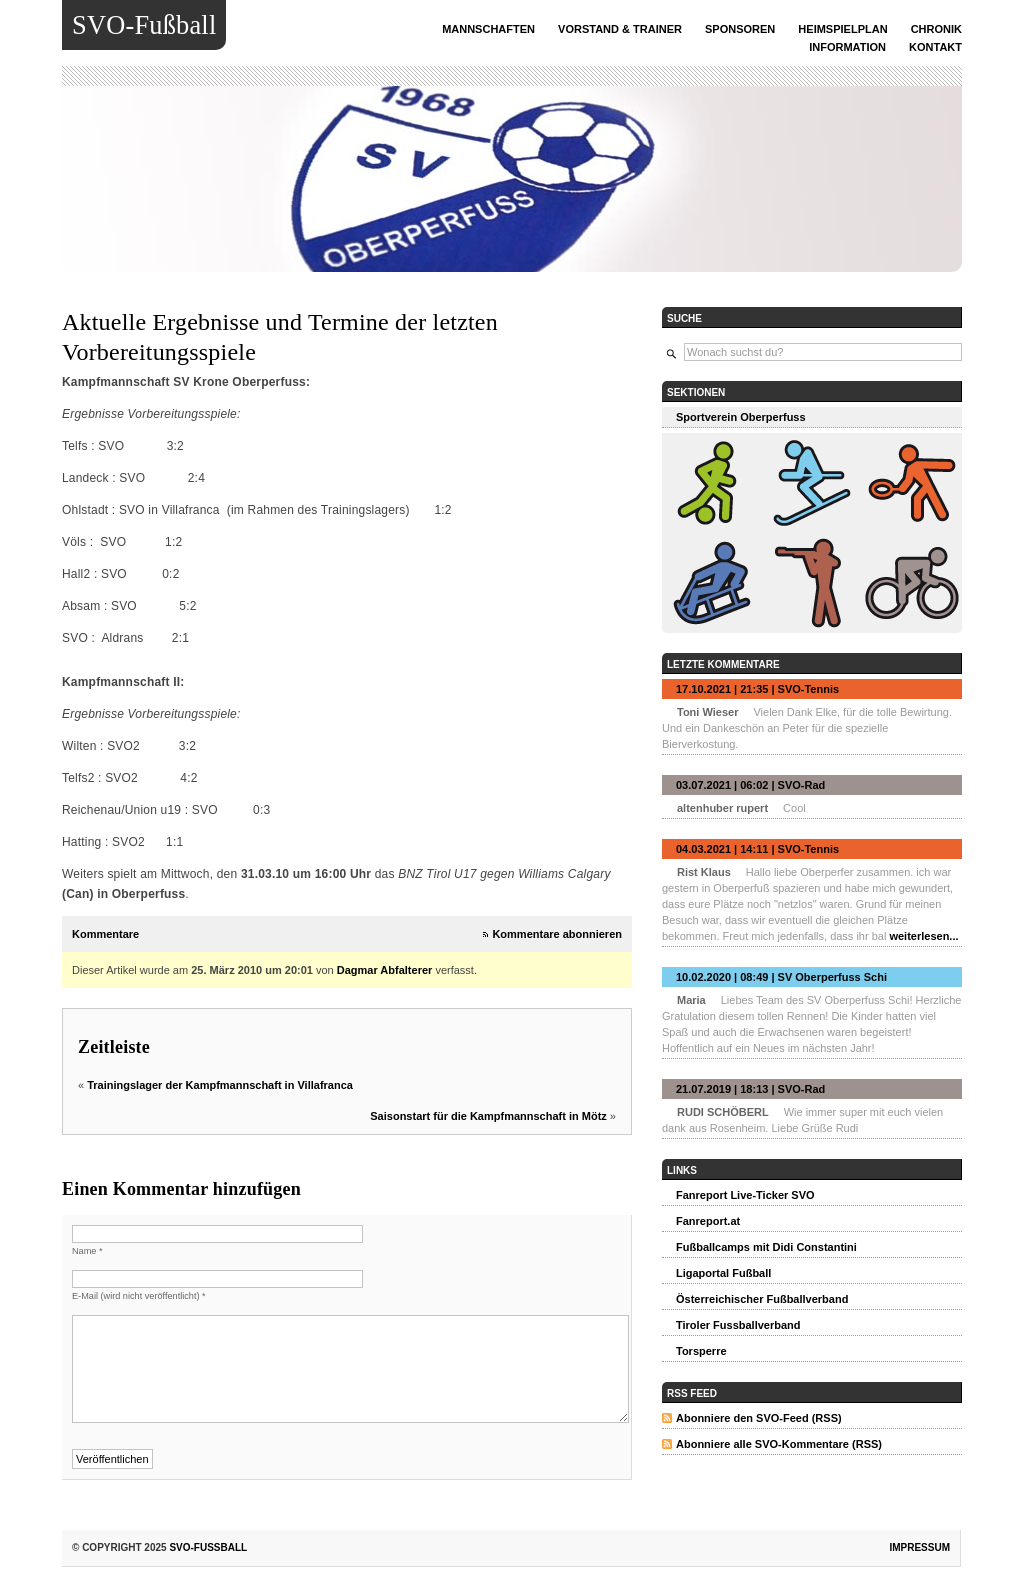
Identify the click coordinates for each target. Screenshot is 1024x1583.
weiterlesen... (923, 936)
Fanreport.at (708, 1221)
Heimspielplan (842, 29)
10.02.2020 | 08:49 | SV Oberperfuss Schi (781, 977)
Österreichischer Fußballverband (762, 1299)
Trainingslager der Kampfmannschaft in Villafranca (220, 1085)
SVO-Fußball (144, 25)
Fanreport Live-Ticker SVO (745, 1195)
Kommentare (105, 934)
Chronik (936, 29)
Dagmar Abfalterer (385, 970)
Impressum (919, 1547)
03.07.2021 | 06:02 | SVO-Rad (750, 785)
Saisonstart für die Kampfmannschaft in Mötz (488, 1116)
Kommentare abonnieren (557, 934)
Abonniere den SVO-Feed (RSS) (759, 1418)
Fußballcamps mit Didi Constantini (766, 1247)
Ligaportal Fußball (723, 1273)
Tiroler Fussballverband (738, 1325)
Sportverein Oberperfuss (741, 417)
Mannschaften (488, 29)
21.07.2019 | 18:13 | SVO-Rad (750, 1089)
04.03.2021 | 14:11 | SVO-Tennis (757, 849)
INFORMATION (847, 47)
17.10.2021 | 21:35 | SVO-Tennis (757, 689)
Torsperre (701, 1351)
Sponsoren (740, 29)
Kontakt (935, 47)
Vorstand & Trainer (620, 29)
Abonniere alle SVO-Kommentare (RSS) (779, 1444)
